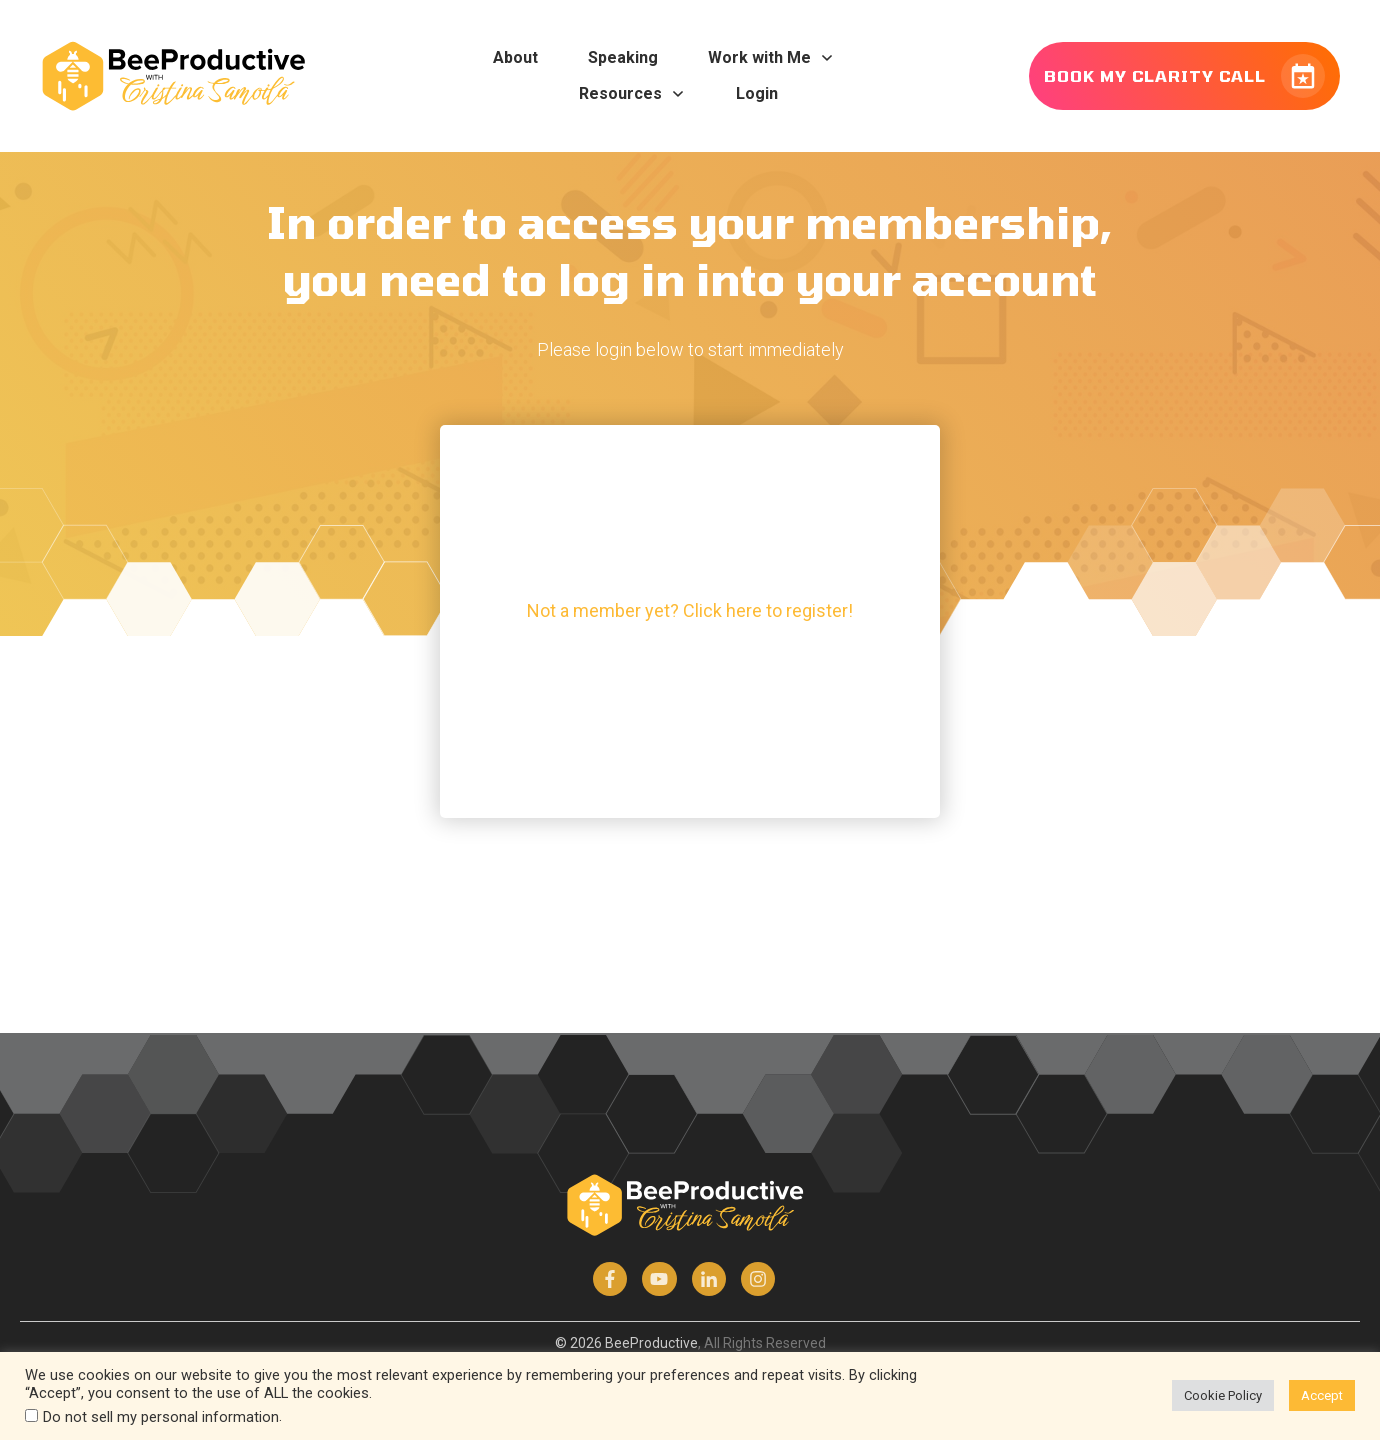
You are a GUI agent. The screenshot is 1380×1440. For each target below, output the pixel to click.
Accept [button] (1322, 1395)
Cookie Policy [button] (1223, 1395)
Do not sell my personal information (161, 1417)
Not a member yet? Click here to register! (690, 610)
